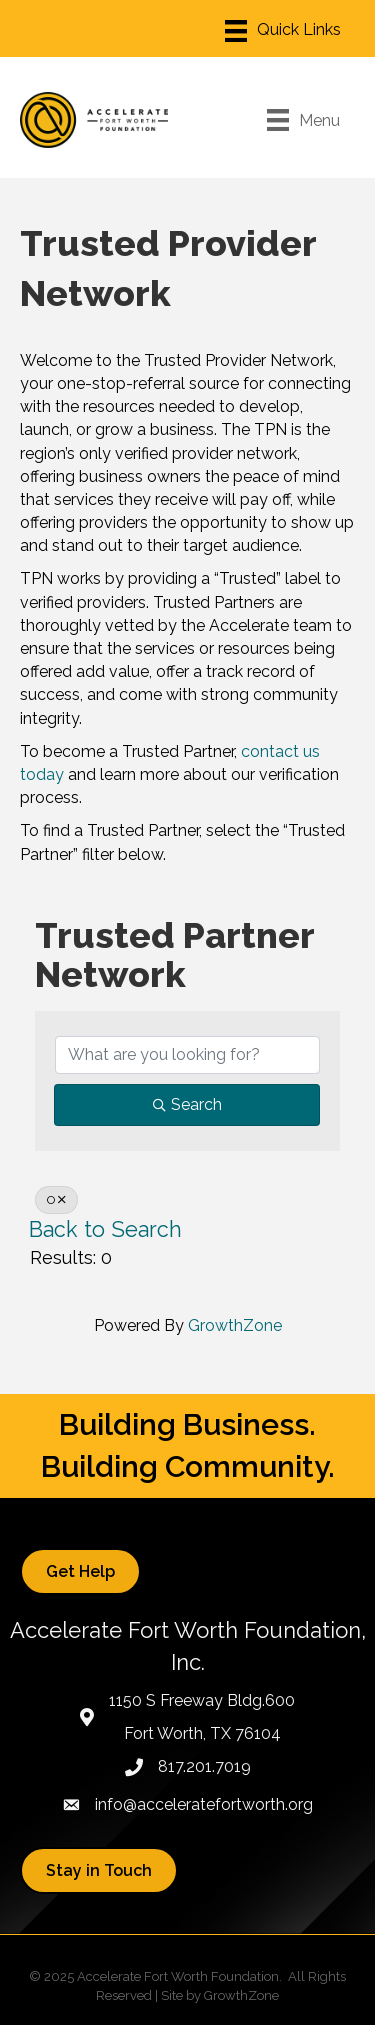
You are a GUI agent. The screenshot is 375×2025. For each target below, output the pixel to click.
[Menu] (283, 31)
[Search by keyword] (187, 1055)
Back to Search (105, 1229)
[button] (80, 1571)
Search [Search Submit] (187, 1104)
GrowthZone (235, 1325)
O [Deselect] (56, 1200)
